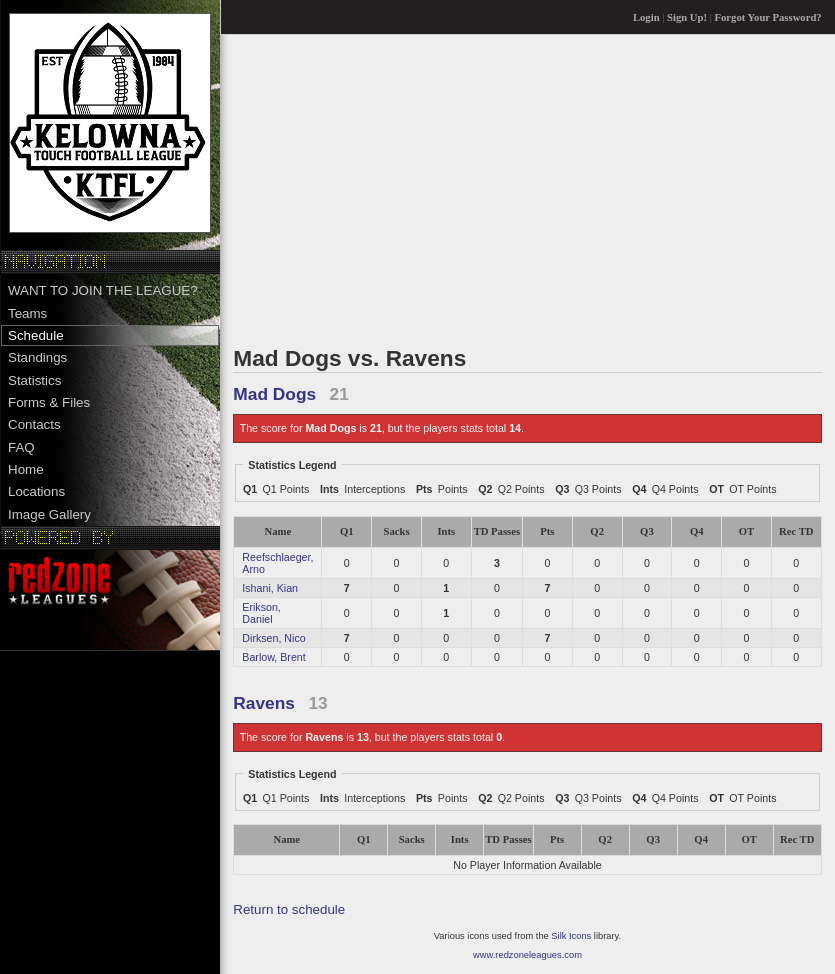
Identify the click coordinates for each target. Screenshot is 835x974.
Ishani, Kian (270, 588)
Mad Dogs (274, 394)
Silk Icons (571, 936)
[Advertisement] (527, 189)
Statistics (34, 380)
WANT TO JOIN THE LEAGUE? (103, 290)
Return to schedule (289, 909)
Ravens (264, 703)
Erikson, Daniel (261, 613)
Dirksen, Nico (273, 638)
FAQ (21, 447)
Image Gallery (49, 514)
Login (646, 17)
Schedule (36, 335)
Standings (37, 357)
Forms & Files (49, 402)
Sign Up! (687, 17)
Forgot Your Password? (768, 17)
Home (26, 469)
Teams (27, 313)
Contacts (34, 424)
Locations (36, 491)
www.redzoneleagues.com (527, 955)
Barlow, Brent (273, 657)
